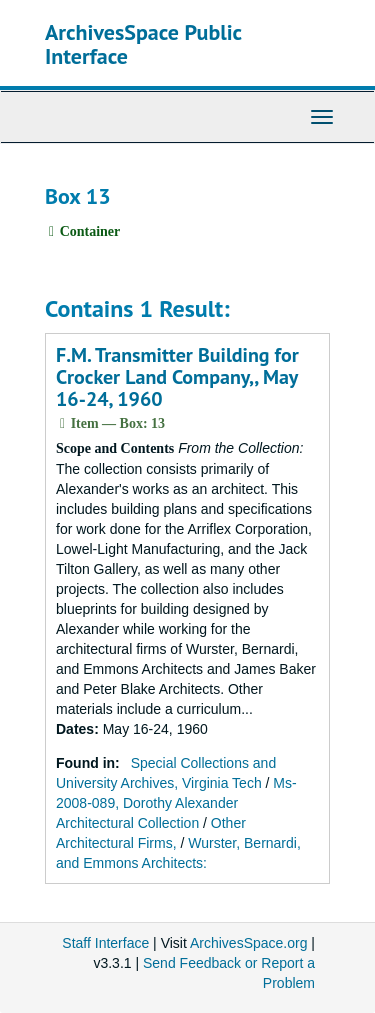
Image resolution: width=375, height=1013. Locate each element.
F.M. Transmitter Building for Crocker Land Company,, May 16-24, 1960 (177, 377)
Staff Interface (105, 943)
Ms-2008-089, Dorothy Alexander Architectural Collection (176, 803)
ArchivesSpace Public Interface (143, 44)
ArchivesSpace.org (249, 943)
